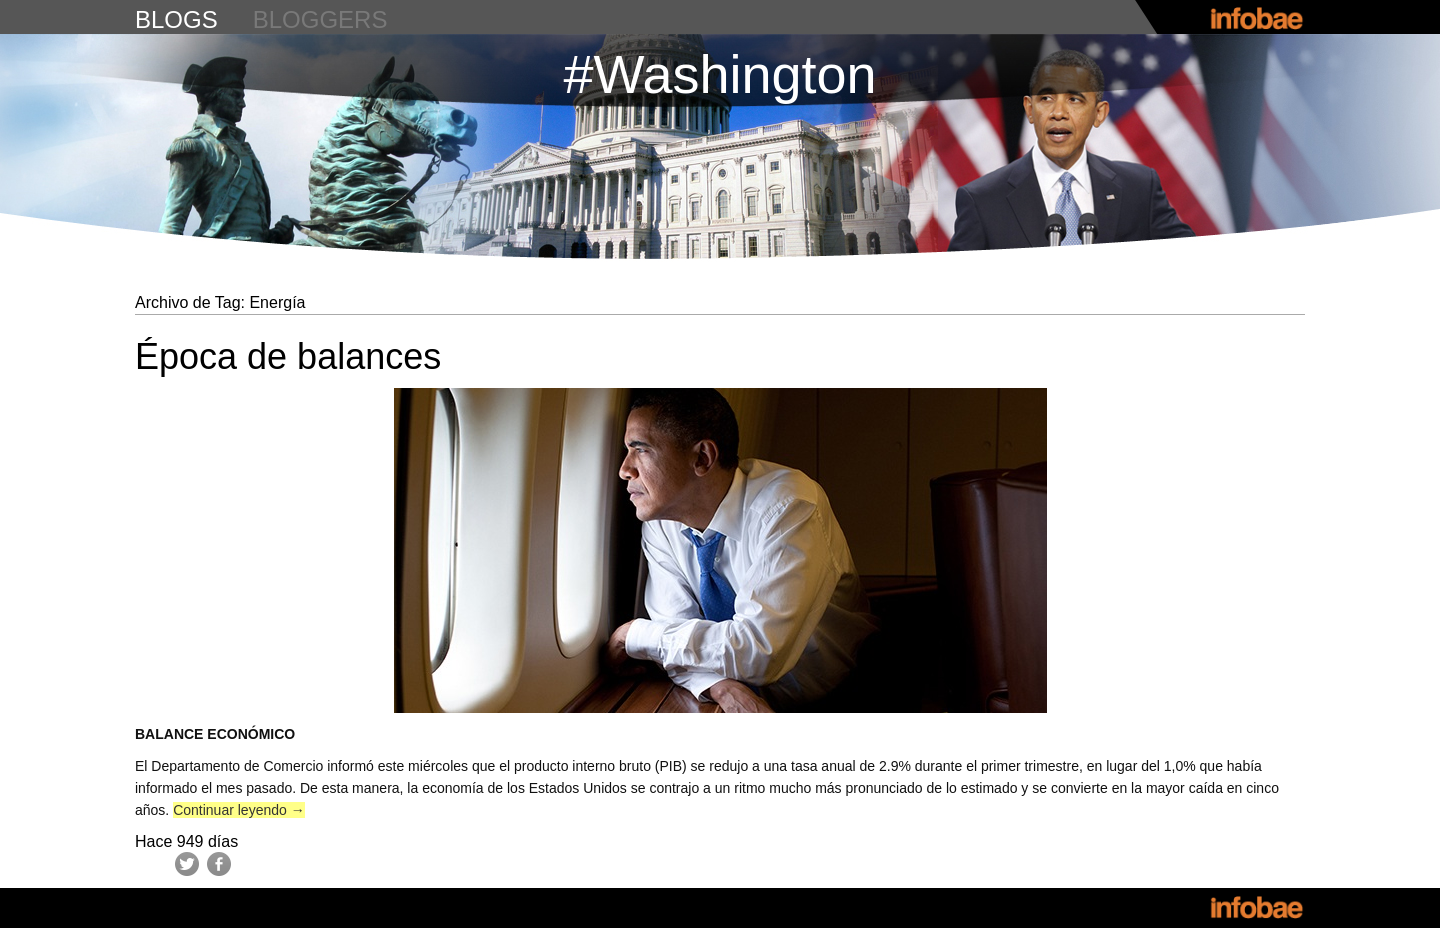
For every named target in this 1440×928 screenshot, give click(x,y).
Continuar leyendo (239, 810)
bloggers (320, 19)
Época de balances (288, 356)
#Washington (719, 74)
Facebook (219, 864)
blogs (176, 19)
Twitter (187, 864)
